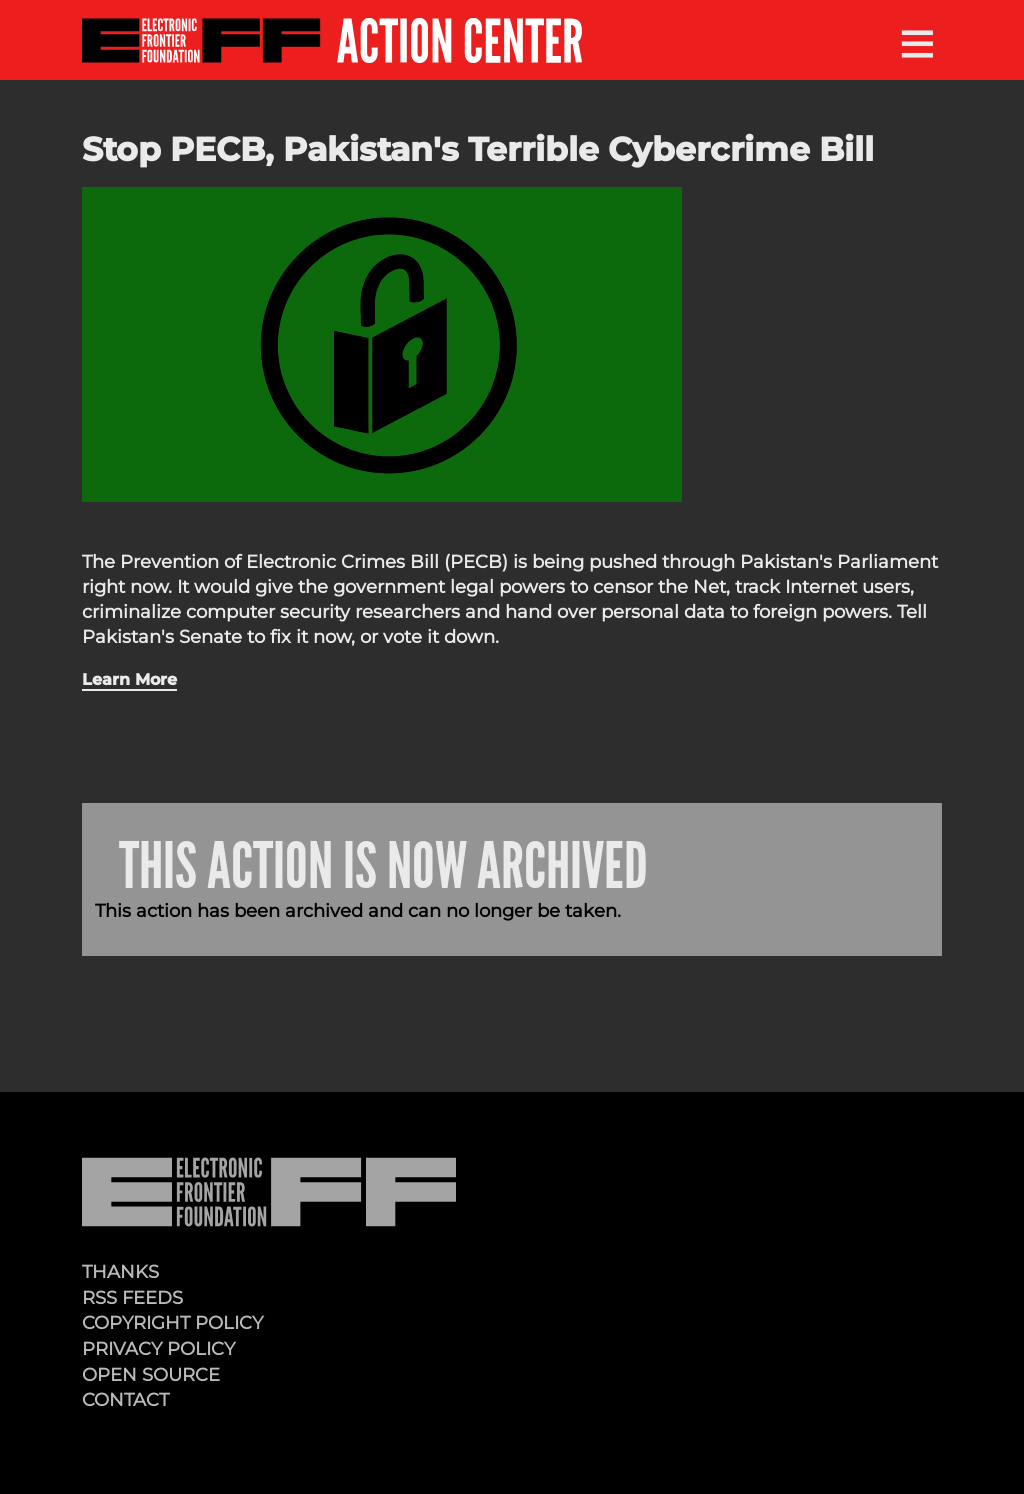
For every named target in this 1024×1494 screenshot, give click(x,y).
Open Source (151, 1374)
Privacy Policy (158, 1348)
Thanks (120, 1271)
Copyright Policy (172, 1322)
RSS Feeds (132, 1297)
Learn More (129, 679)
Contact (125, 1399)
